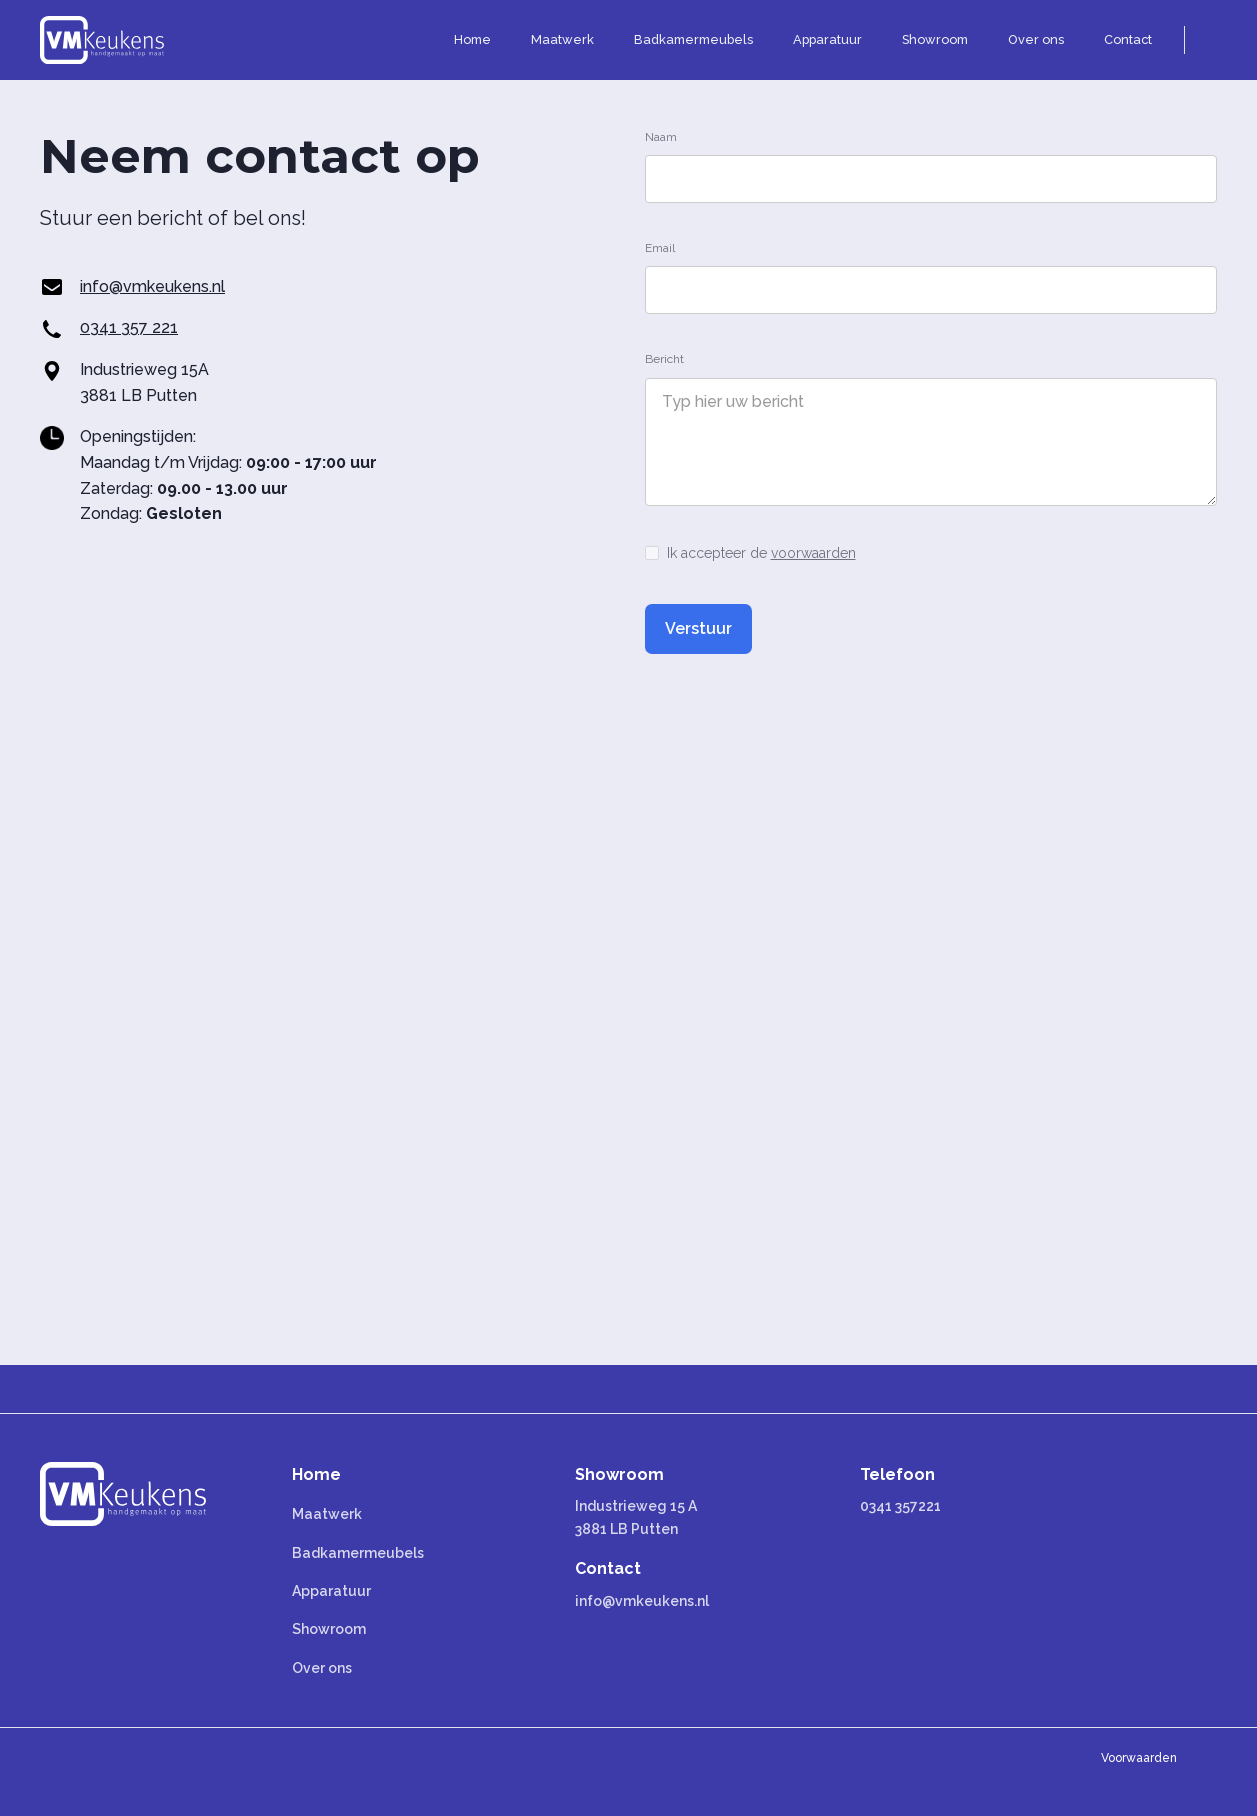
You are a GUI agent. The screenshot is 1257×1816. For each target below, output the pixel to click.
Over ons (322, 1668)
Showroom (329, 1629)
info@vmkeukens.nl (152, 286)
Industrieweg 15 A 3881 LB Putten (636, 1517)
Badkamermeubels (358, 1553)
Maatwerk (327, 1514)
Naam (661, 137)
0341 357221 (900, 1506)
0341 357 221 (129, 327)
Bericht (664, 359)
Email (660, 248)
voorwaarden (813, 553)
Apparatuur (331, 1591)
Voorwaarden (1139, 1758)
